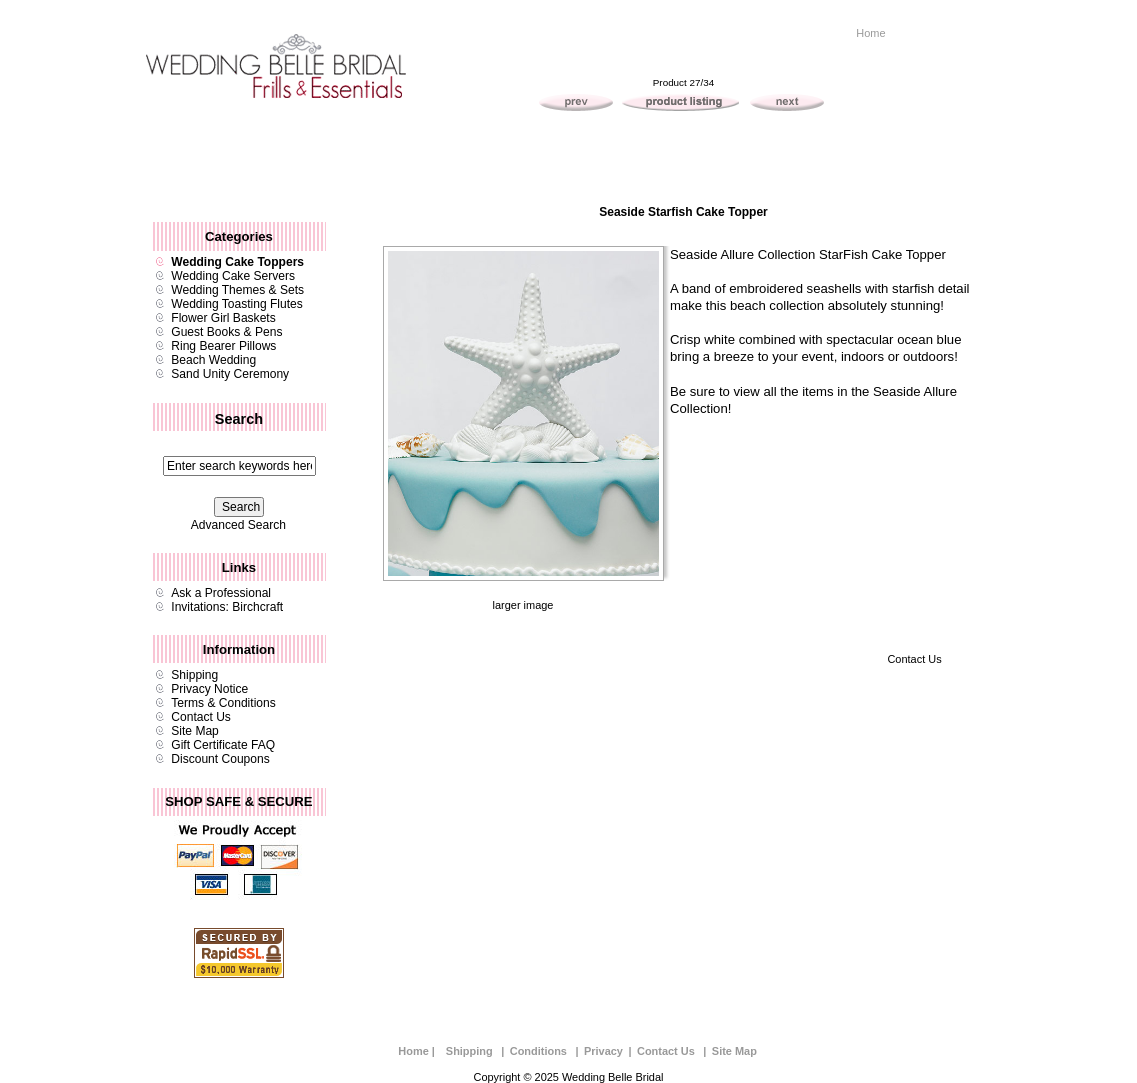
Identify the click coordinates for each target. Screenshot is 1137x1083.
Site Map (195, 731)
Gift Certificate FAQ (223, 745)
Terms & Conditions (223, 703)
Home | (416, 1051)
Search (239, 419)
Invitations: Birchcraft (227, 607)
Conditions (538, 1051)
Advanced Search (238, 525)
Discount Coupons (220, 759)
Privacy (603, 1051)
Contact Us (201, 717)
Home (870, 33)
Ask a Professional (221, 593)
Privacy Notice (209, 689)
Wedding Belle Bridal (612, 1077)
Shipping (194, 675)
